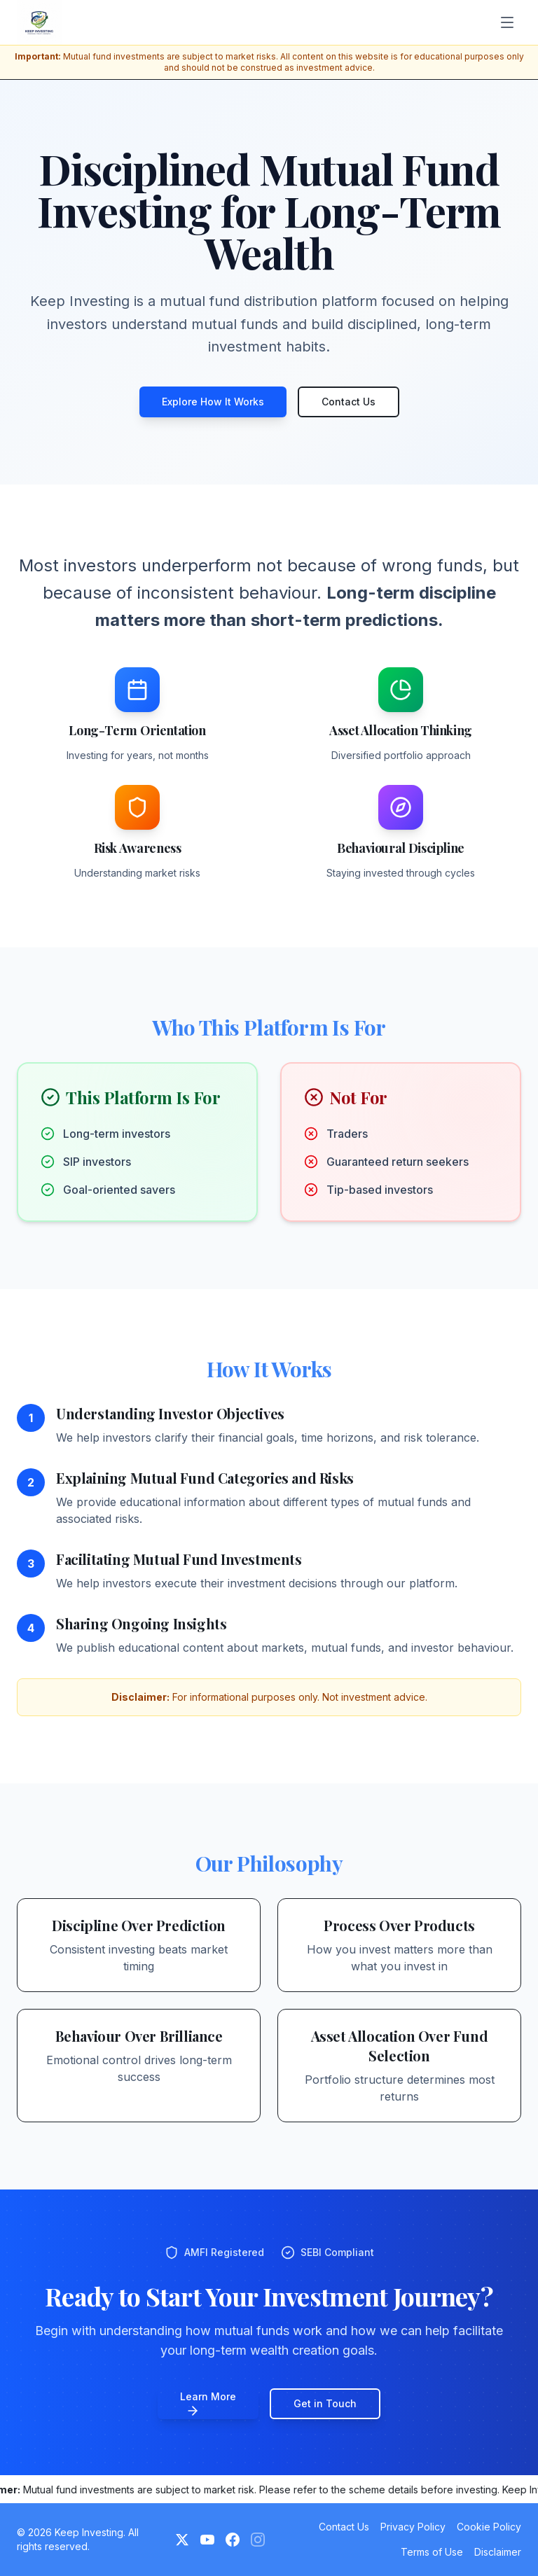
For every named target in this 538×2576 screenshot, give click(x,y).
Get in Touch (325, 2403)
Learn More (208, 2404)
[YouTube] (207, 2540)
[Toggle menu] (507, 22)
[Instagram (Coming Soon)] (258, 2540)
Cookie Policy (489, 2527)
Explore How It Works (213, 402)
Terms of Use (432, 2552)
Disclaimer (497, 2552)
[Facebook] (233, 2540)
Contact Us (348, 402)
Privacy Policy (413, 2527)
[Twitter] (182, 2540)
